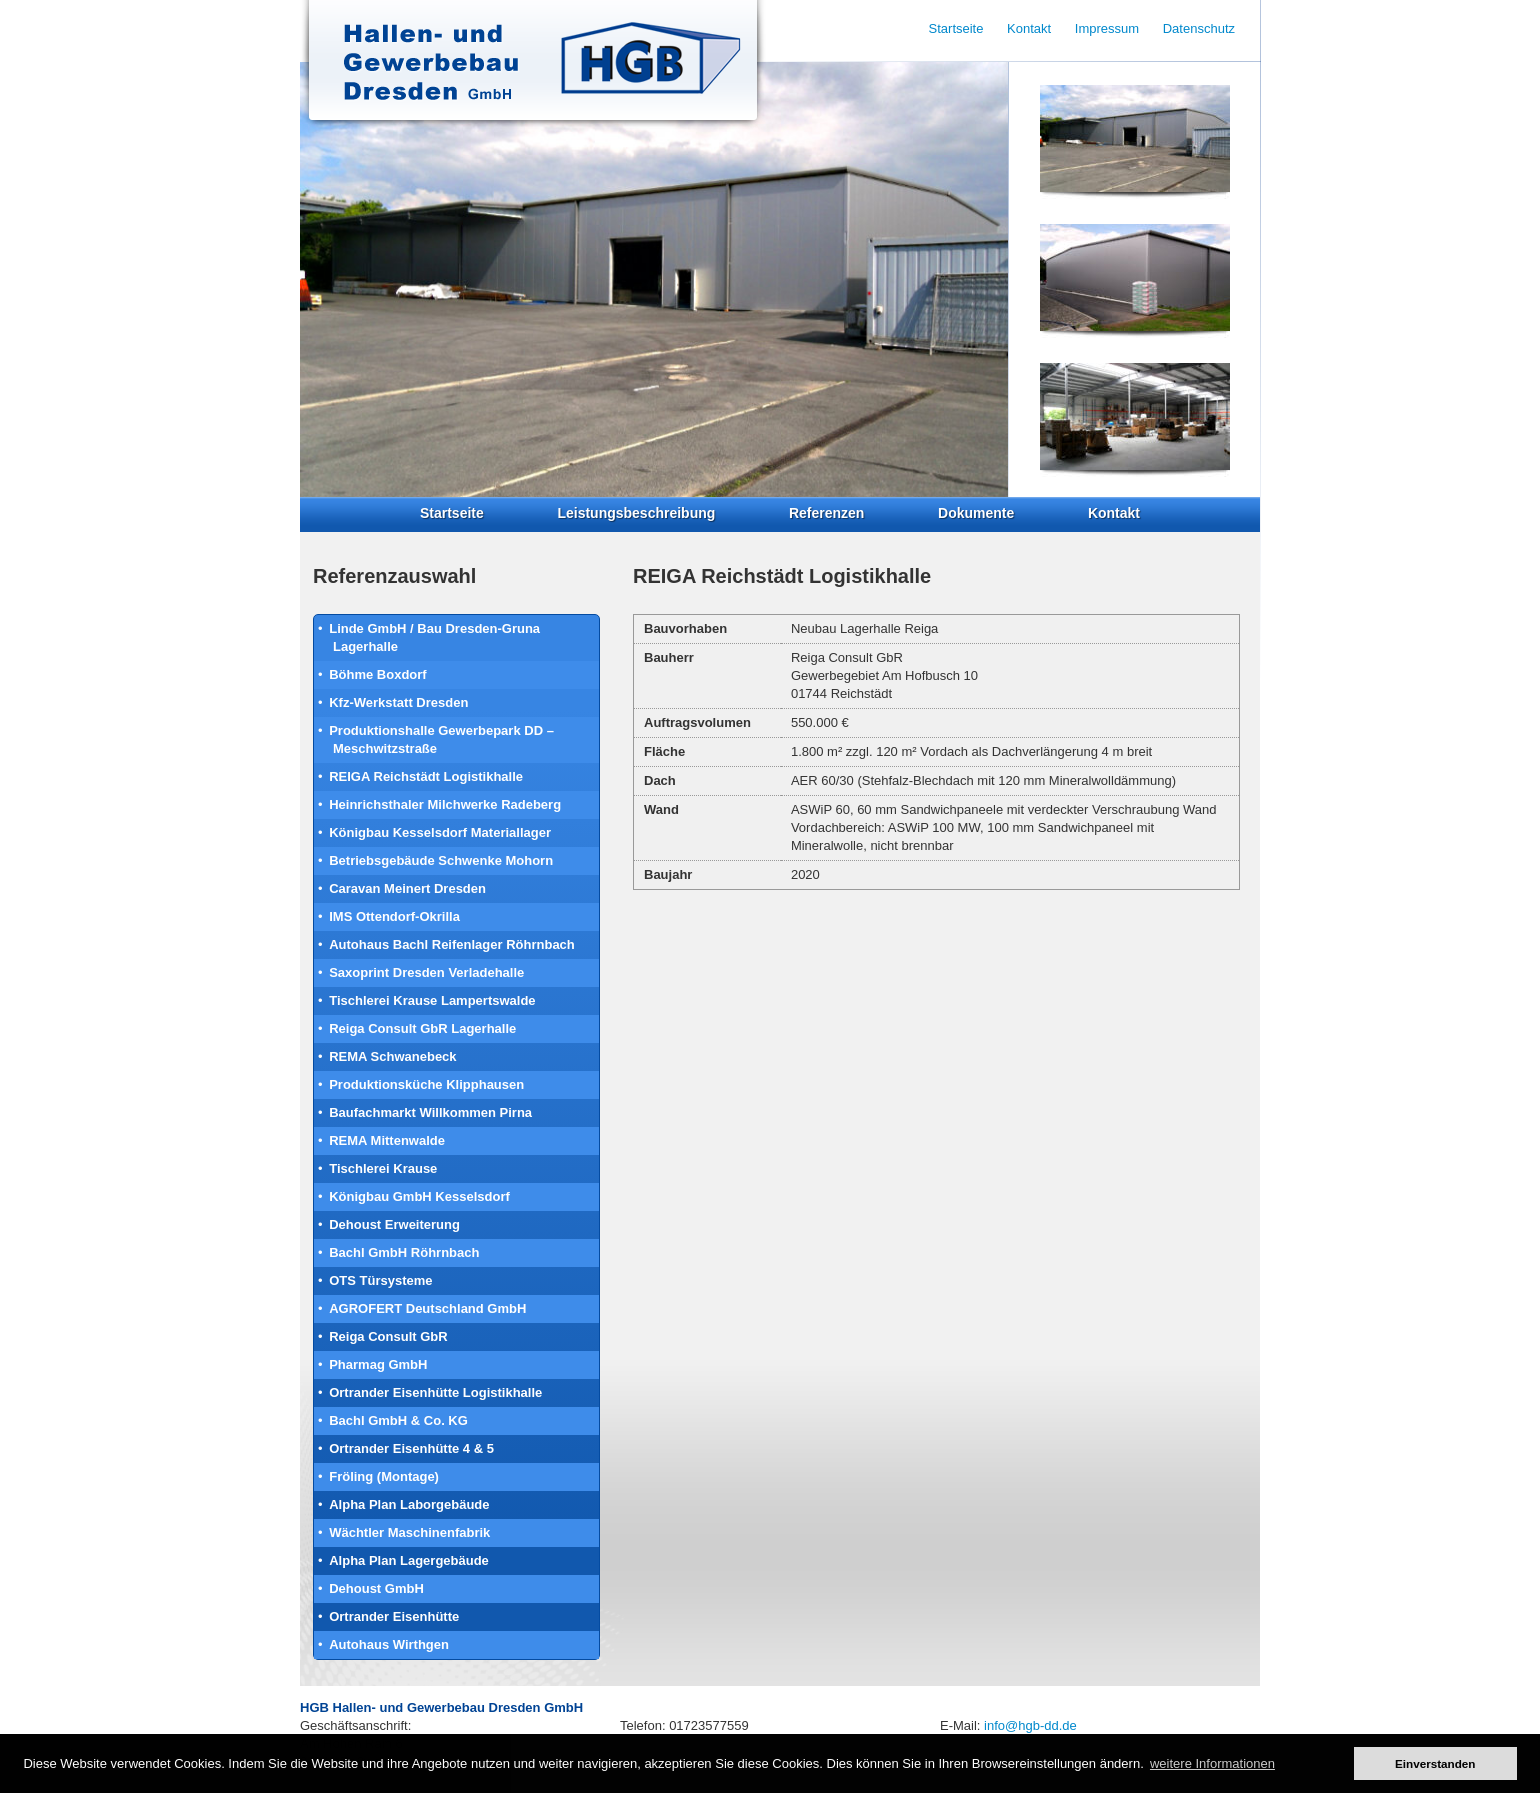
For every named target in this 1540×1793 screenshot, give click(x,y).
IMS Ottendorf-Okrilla (394, 916)
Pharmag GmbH (378, 1364)
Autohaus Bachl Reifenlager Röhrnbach (452, 944)
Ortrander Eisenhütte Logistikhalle (435, 1392)
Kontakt (1114, 513)
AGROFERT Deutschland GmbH (427, 1308)
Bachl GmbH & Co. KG (398, 1420)
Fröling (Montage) (384, 1476)
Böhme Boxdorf (378, 674)
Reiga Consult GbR (388, 1336)
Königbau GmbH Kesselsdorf (419, 1196)
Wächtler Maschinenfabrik (409, 1532)
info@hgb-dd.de (1030, 1725)
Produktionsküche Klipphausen (426, 1084)
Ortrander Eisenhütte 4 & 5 (411, 1448)
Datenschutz (1199, 28)
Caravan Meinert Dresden (407, 888)
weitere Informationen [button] (1212, 1763)
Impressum (1107, 28)
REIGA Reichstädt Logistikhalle (426, 776)
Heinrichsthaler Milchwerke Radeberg (445, 804)
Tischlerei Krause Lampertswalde (432, 1000)
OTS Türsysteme (380, 1280)
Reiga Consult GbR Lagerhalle (422, 1028)
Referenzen (826, 513)
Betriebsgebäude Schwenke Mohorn (441, 860)
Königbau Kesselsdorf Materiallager (440, 832)
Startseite (452, 513)
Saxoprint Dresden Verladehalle (426, 972)
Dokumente (976, 513)
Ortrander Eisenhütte (394, 1616)
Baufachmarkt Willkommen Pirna (430, 1112)
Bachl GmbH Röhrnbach (404, 1252)
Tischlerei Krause (383, 1168)
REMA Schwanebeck (392, 1056)
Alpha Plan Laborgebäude (409, 1504)
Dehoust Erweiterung (394, 1224)
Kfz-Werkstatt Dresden (398, 702)
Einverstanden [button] (1435, 1763)
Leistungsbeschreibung (636, 513)
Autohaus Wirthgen (389, 1644)
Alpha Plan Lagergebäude (409, 1560)
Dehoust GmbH (376, 1588)
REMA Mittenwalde (387, 1140)
